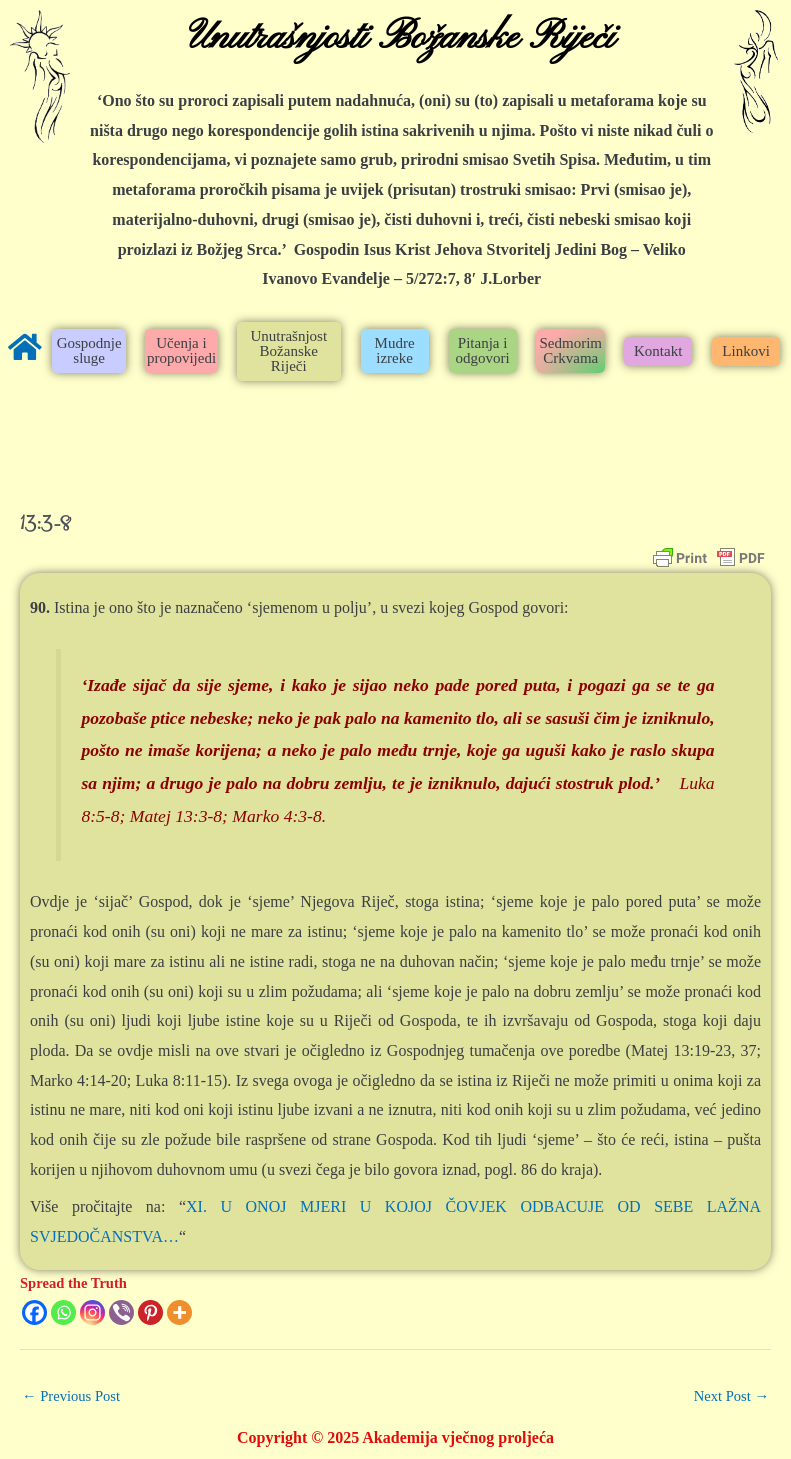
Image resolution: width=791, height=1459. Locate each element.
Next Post (731, 1396)
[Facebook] (34, 1312)
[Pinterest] (150, 1312)
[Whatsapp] (63, 1312)
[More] (179, 1312)
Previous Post (71, 1396)
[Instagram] (92, 1312)
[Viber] (121, 1312)
